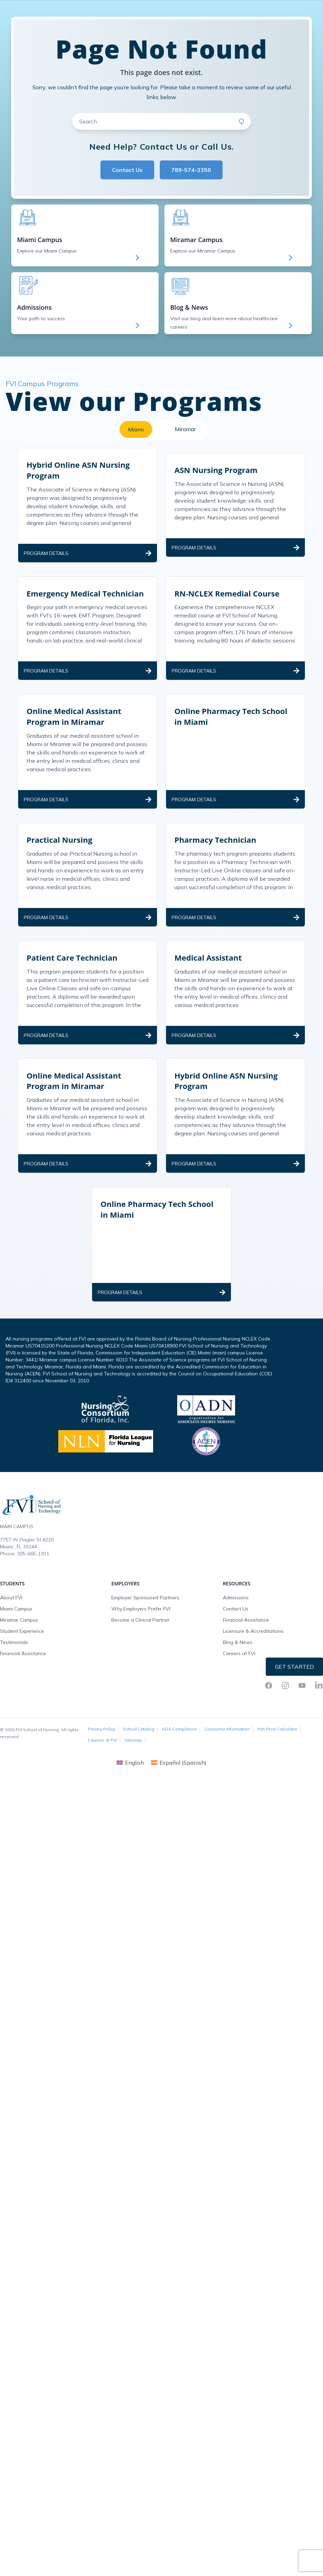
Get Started (294, 1708)
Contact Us (127, 211)
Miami (136, 471)
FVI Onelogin (256, 6)
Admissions (236, 1639)
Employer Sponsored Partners (145, 1639)
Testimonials (14, 1684)
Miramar (185, 470)
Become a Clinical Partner (140, 1662)
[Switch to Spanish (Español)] (179, 1804)
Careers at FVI (239, 1695)
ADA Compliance (179, 1770)
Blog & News (238, 1684)
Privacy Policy (101, 1770)
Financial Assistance (23, 1695)
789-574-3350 (191, 211)
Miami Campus (16, 1650)
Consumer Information (227, 1770)
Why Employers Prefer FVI (140, 1650)
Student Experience (22, 1673)
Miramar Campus (19, 1662)
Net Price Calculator (277, 1770)
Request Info (294, 6)
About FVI (11, 1639)
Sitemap (133, 1782)
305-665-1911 (33, 1595)
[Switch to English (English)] (130, 1804)
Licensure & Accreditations (253, 1673)
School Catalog (138, 1770)
